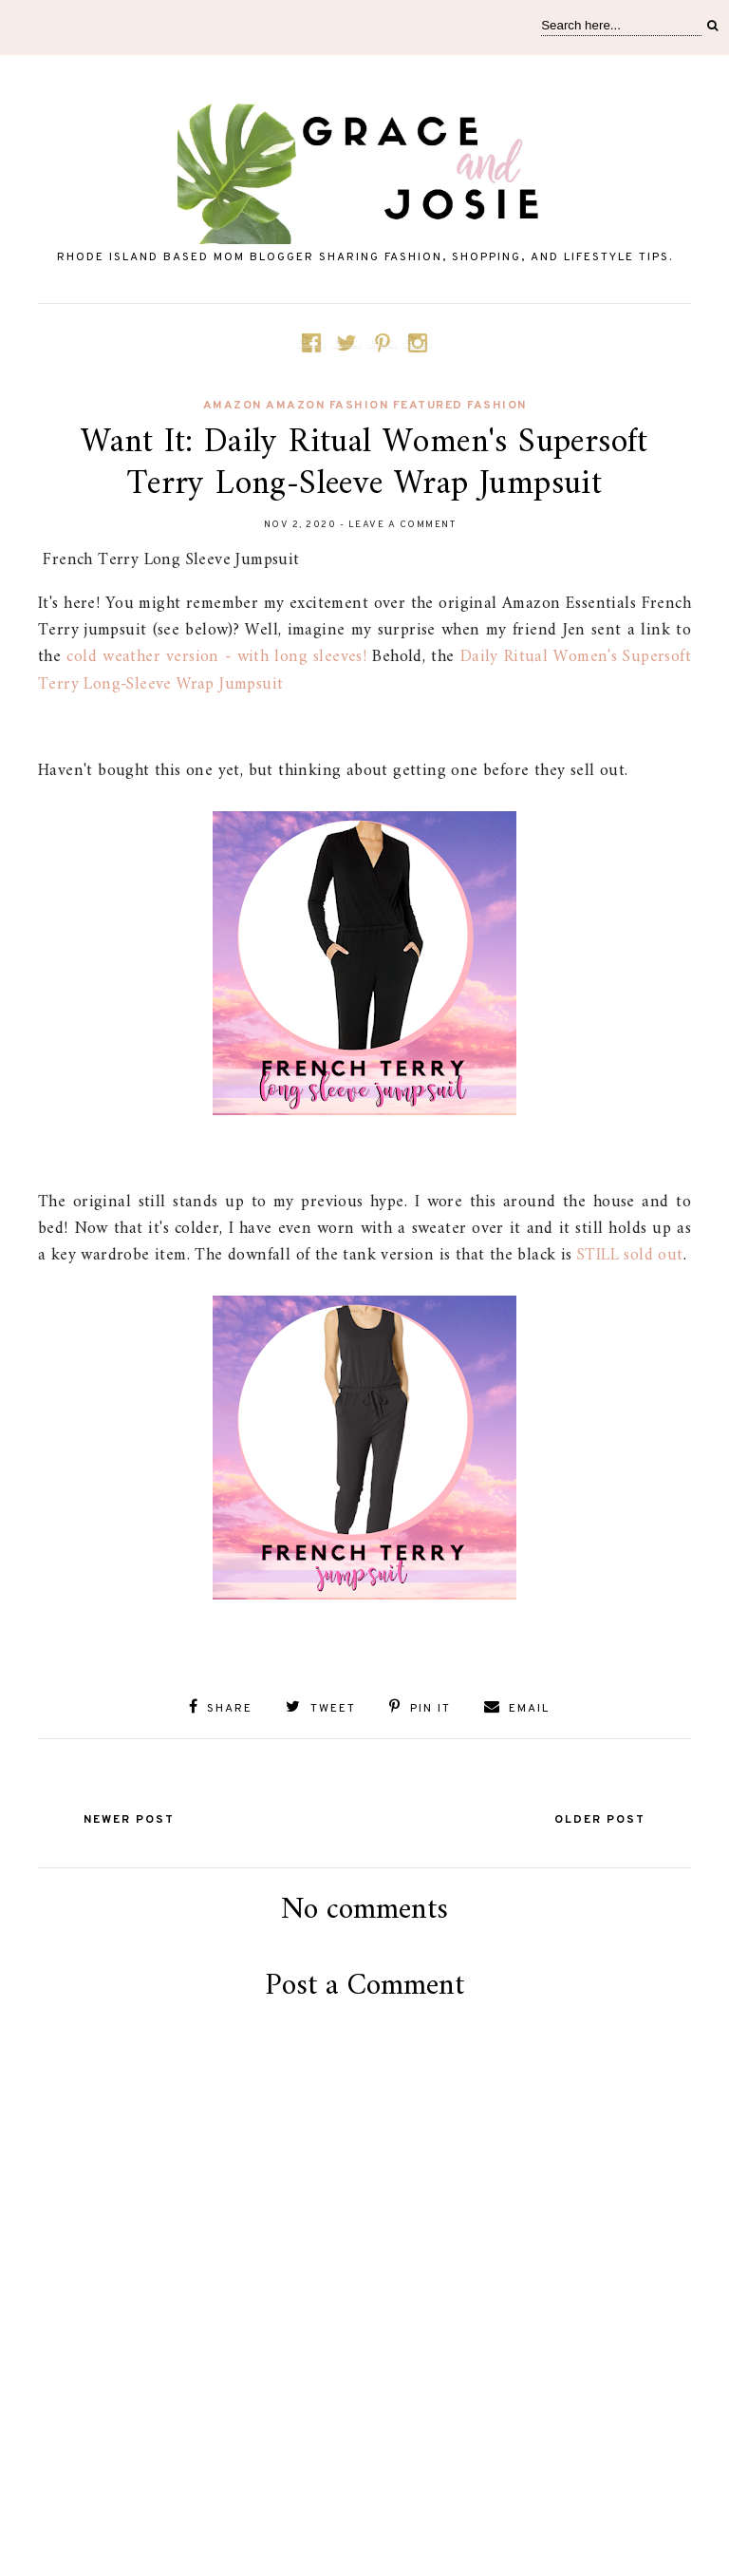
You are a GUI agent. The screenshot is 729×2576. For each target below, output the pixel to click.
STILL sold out (630, 1255)
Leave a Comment (402, 525)
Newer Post (129, 1820)
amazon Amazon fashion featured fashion (365, 405)
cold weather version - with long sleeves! (216, 657)
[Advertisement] (364, 2482)
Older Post (599, 1820)
